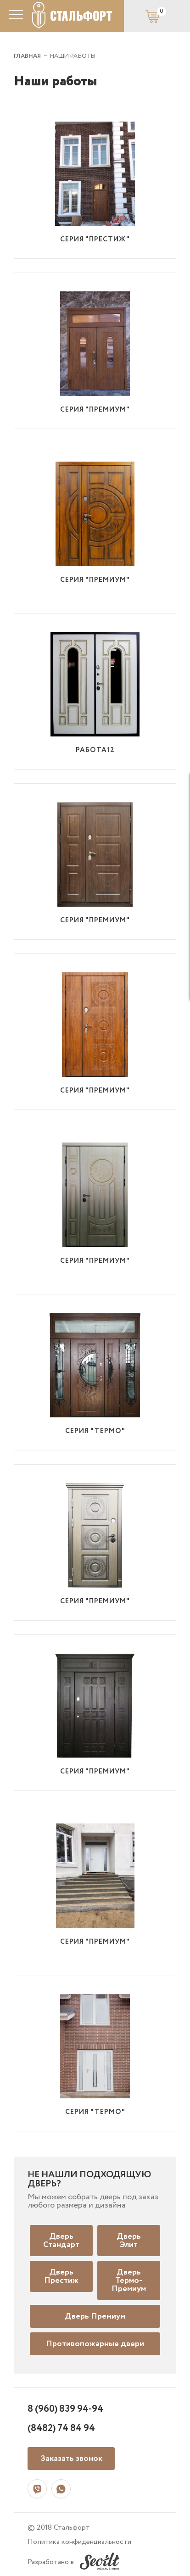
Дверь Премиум (95, 2316)
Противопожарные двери (95, 2344)
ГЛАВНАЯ (27, 56)
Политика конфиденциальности (79, 2542)
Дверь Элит (129, 2240)
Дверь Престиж (61, 2276)
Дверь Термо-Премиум (129, 2280)
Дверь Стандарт (61, 2240)
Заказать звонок (71, 2458)
